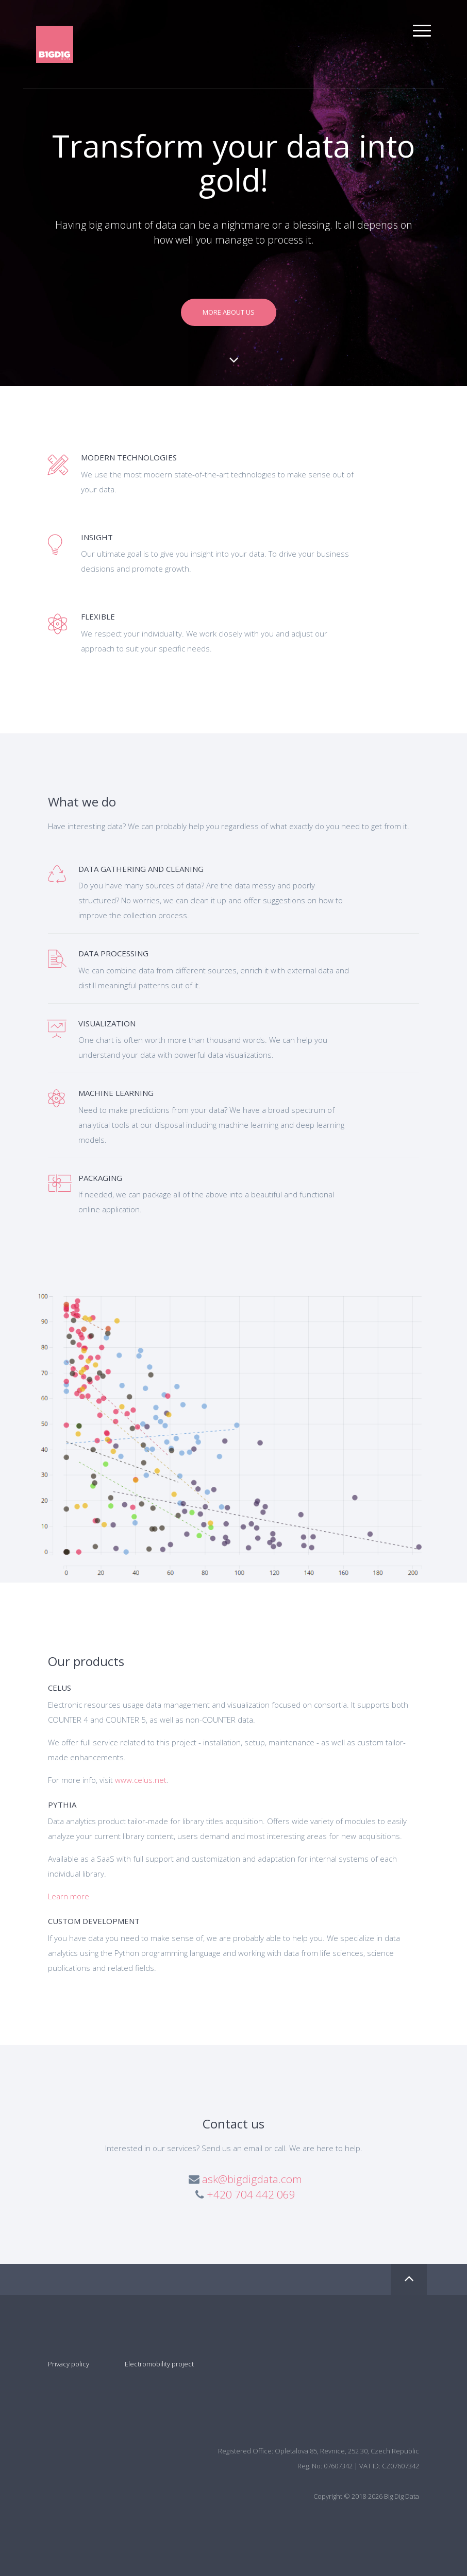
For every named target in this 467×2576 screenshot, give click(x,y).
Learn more (68, 1896)
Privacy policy (68, 2363)
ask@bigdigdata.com (252, 2179)
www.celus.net (140, 1780)
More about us (229, 312)
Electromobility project (158, 2363)
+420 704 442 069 (251, 2194)
